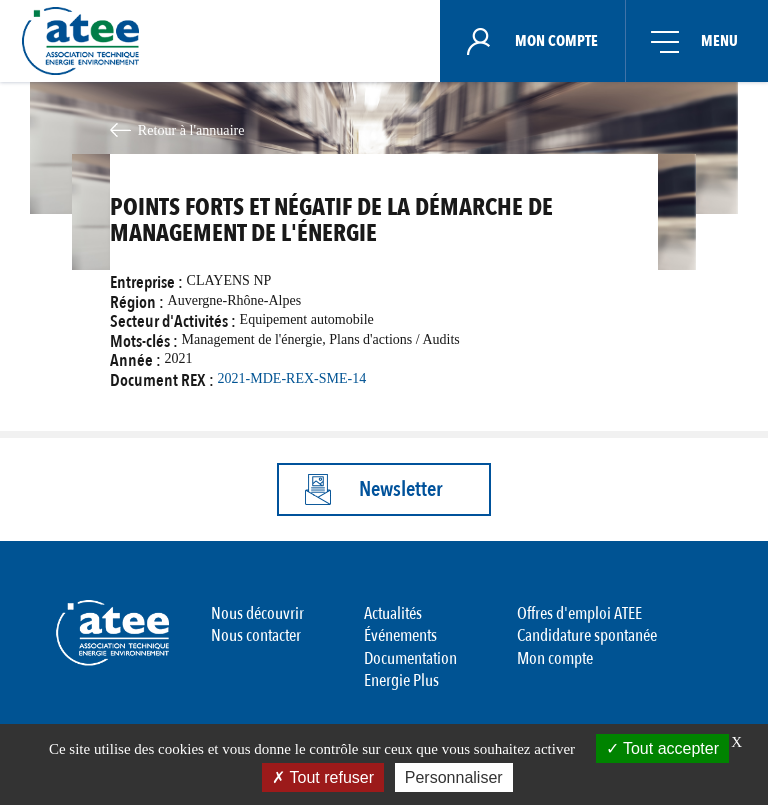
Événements (400, 635)
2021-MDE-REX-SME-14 (292, 378)
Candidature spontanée (587, 635)
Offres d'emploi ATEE (579, 613)
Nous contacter (256, 635)
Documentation (410, 657)
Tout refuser (323, 777)
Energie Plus (401, 680)
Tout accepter (662, 748)
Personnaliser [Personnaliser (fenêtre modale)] (454, 777)
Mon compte (555, 657)
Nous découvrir (257, 613)
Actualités (393, 613)
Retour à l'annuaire (191, 130)
